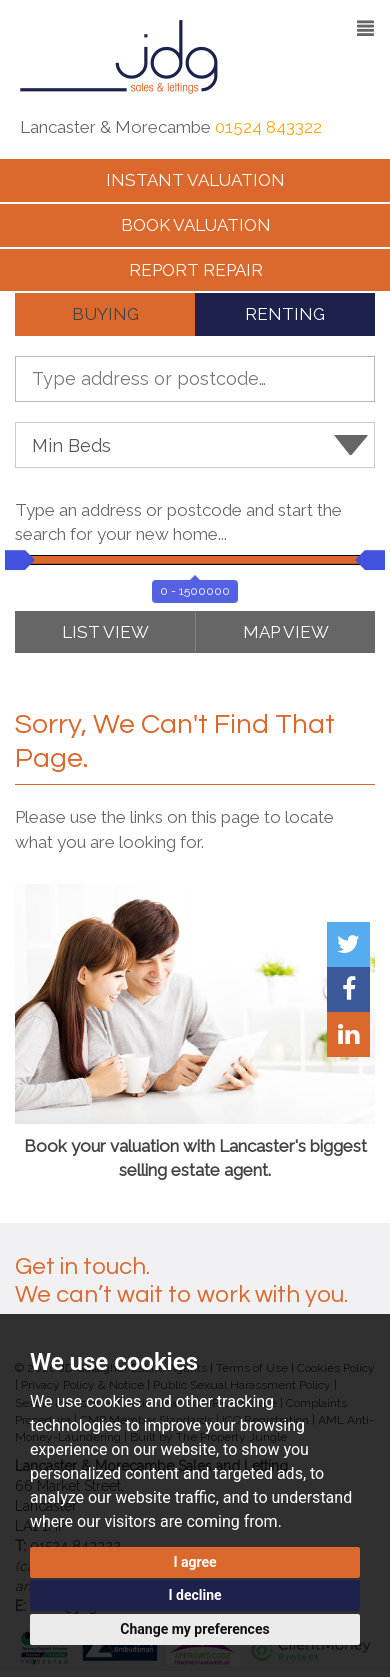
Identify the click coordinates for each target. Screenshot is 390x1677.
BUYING (105, 314)
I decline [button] (194, 1595)
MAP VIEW (286, 632)
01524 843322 (268, 127)
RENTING (285, 314)
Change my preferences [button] (194, 1629)
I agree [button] (194, 1562)
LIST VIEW (105, 632)
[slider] (15, 560)
